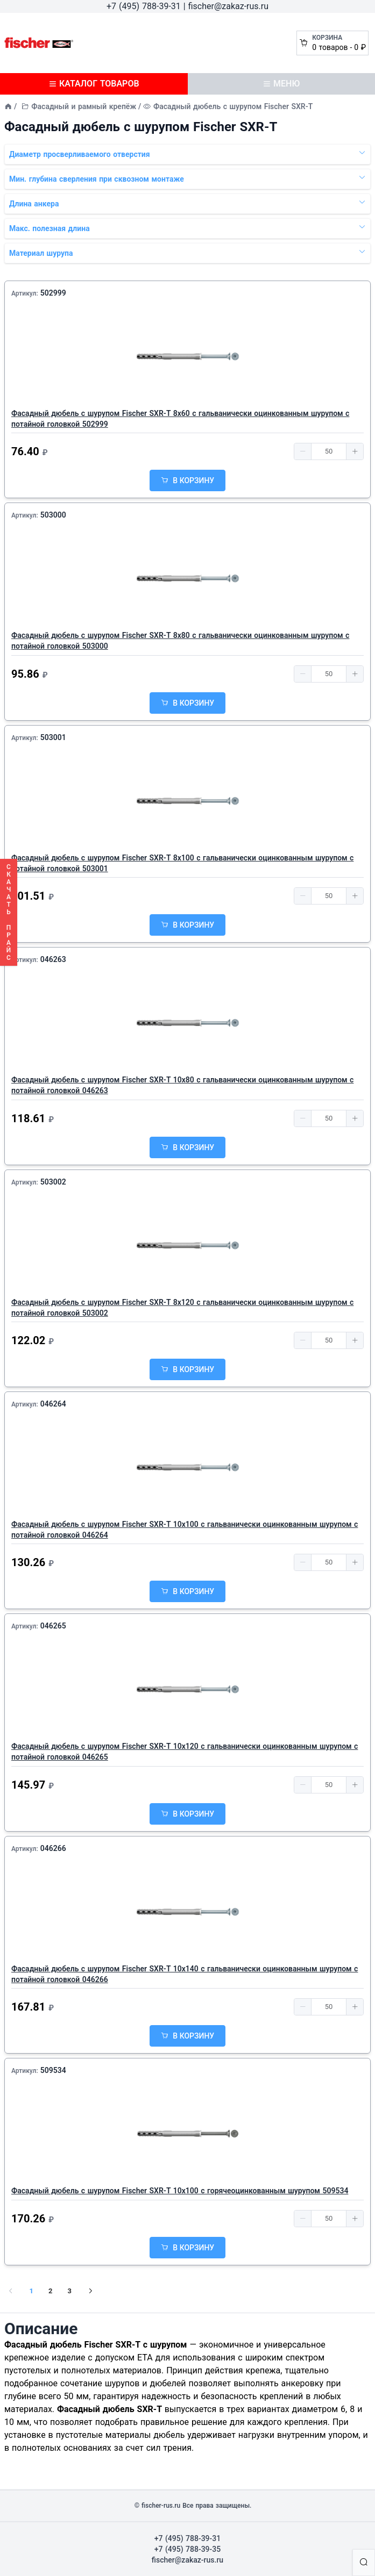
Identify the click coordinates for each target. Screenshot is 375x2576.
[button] (303, 451)
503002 (53, 1182)
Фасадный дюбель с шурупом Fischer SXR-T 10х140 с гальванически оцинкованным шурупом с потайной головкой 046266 (184, 1974)
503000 (53, 515)
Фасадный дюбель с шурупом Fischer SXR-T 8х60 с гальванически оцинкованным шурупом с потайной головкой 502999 (180, 418)
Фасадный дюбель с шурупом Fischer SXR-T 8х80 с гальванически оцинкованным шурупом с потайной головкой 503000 (180, 640)
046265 (53, 1625)
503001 (53, 737)
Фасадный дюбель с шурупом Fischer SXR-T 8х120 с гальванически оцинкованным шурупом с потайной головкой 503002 (182, 1307)
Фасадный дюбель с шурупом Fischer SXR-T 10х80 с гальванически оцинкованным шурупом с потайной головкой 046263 (182, 1085)
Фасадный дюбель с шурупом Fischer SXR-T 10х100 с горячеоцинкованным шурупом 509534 (179, 2190)
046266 (53, 1848)
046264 (53, 1404)
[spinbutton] (329, 451)
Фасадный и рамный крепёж (83, 106)
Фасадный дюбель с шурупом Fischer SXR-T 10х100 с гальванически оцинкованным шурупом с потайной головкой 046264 (184, 1529)
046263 (53, 959)
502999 (53, 293)
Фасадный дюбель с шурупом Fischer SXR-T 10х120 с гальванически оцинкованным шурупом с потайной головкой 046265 (184, 1751)
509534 (53, 2070)
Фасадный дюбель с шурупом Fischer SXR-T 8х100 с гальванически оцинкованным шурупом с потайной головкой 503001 (182, 863)
